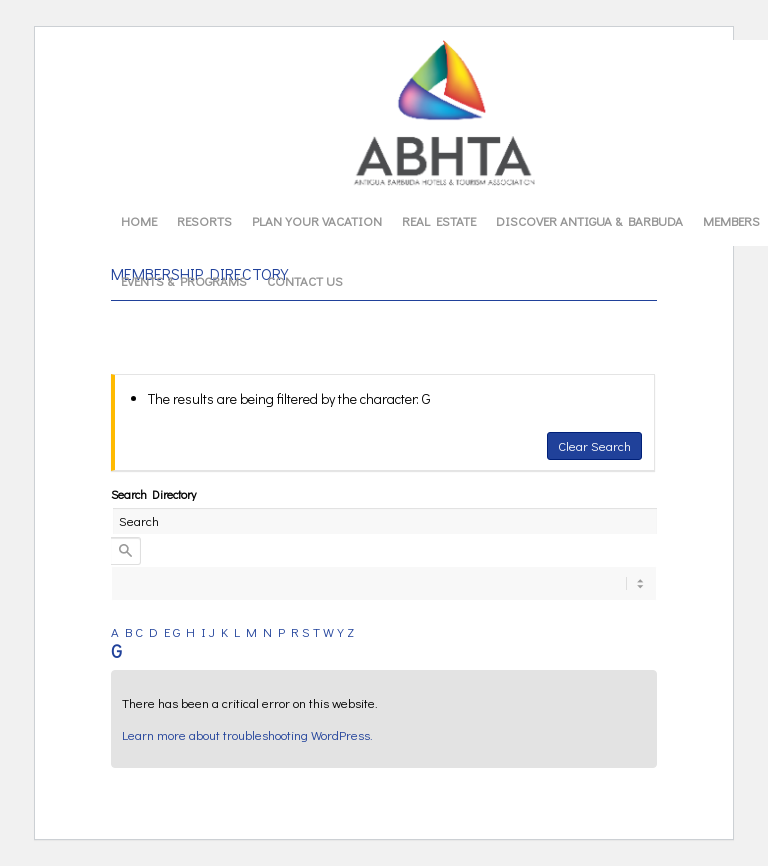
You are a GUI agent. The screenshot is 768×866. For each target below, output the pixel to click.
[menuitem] (139, 221)
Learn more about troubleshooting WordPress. (247, 734)
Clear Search (594, 445)
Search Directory (153, 494)
